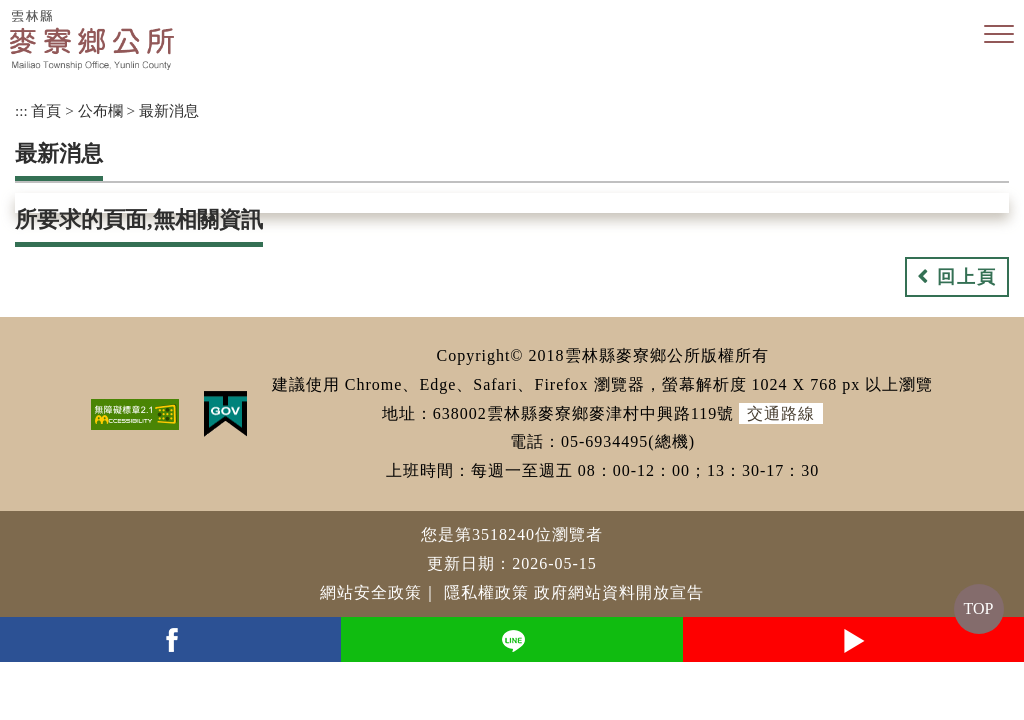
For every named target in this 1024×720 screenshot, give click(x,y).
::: (21, 110)
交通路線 (781, 413)
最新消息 (169, 110)
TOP (979, 608)
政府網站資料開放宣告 (619, 592)
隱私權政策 (486, 592)
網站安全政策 (371, 592)
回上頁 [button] (967, 277)
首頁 (46, 110)
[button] (999, 35)
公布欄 (100, 110)
